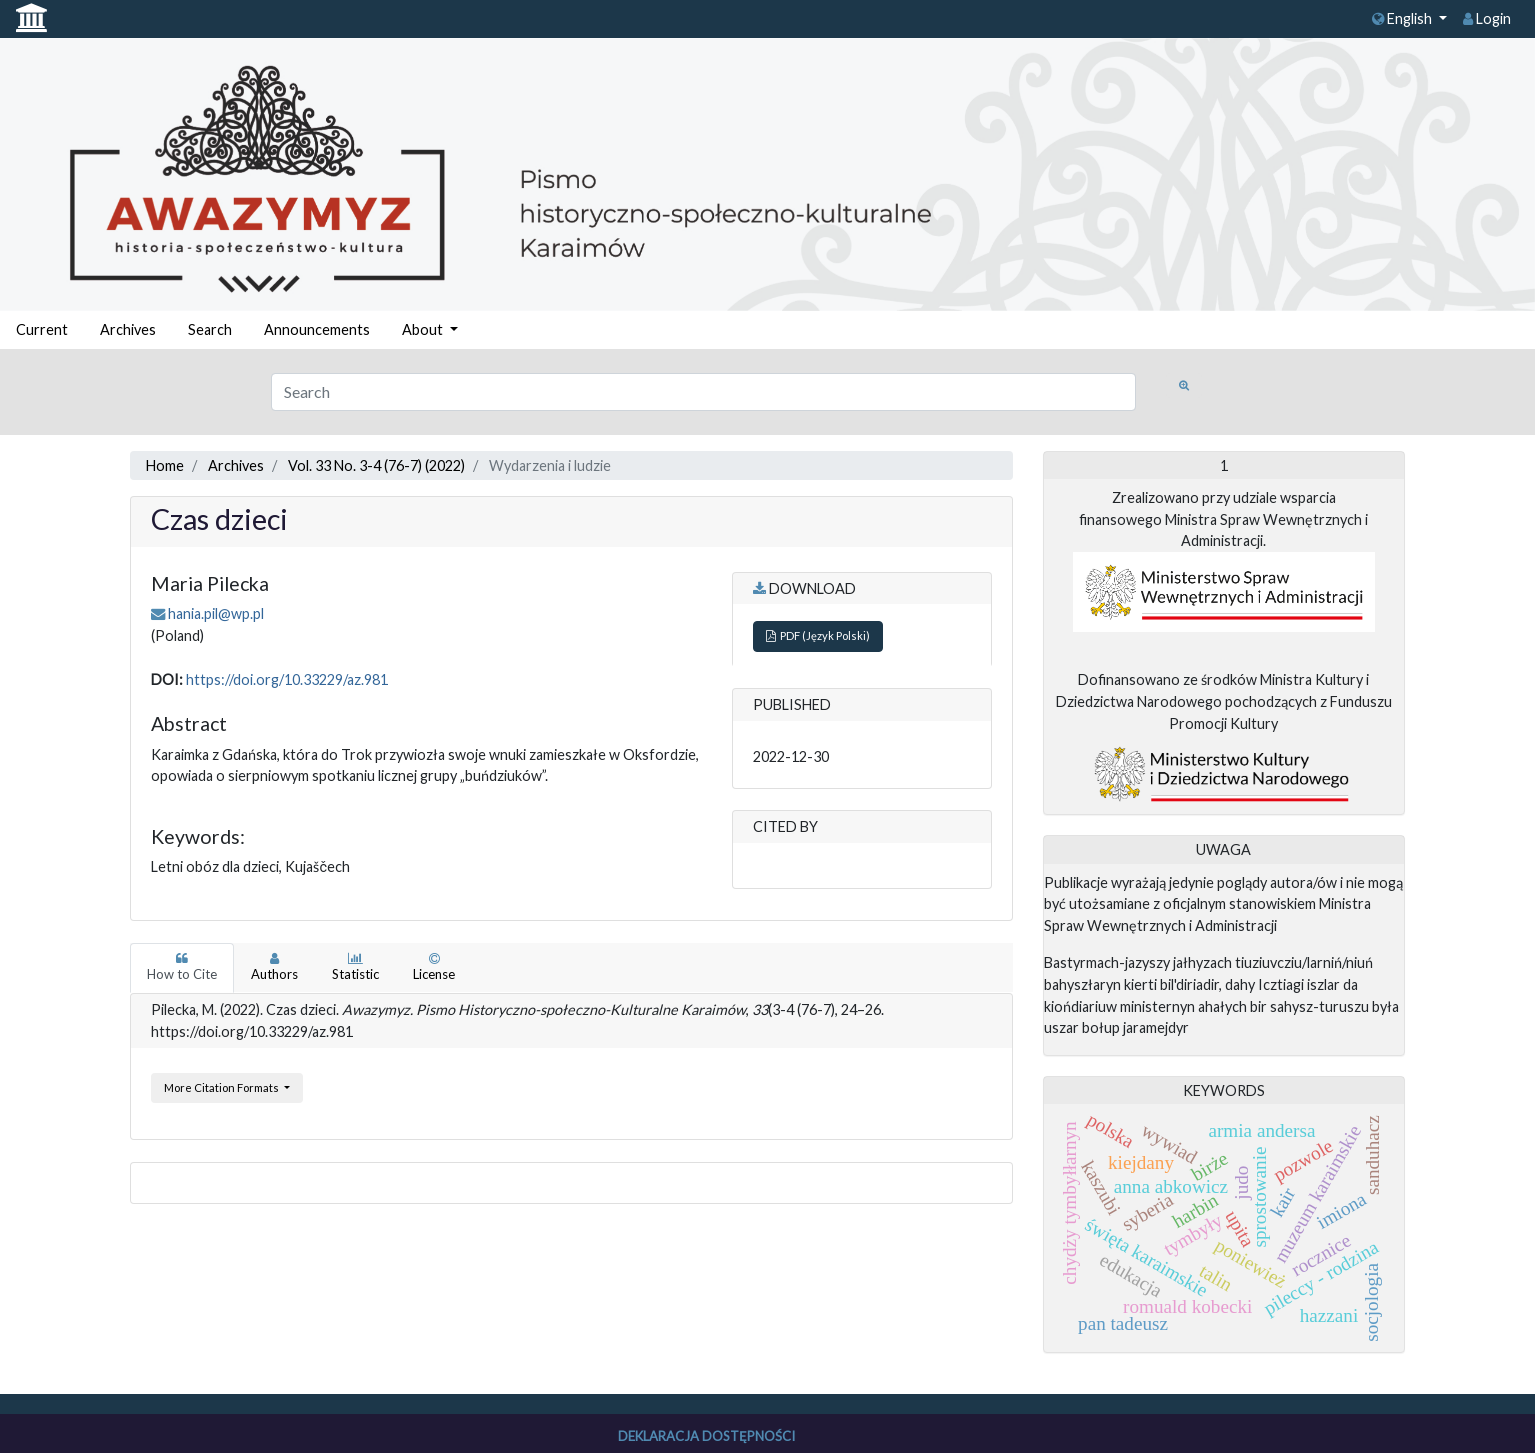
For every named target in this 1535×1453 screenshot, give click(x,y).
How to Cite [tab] (182, 967)
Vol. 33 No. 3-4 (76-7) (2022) (376, 465)
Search (210, 329)
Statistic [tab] (355, 967)
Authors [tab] (274, 967)
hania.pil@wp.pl (216, 613)
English (1403, 18)
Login (1487, 18)
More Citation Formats (222, 1087)
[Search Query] (703, 392)
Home (165, 465)
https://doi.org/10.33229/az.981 (287, 679)
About (424, 329)
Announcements (317, 329)
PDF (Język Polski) (818, 635)
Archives (128, 329)
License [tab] (434, 967)
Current (42, 329)
